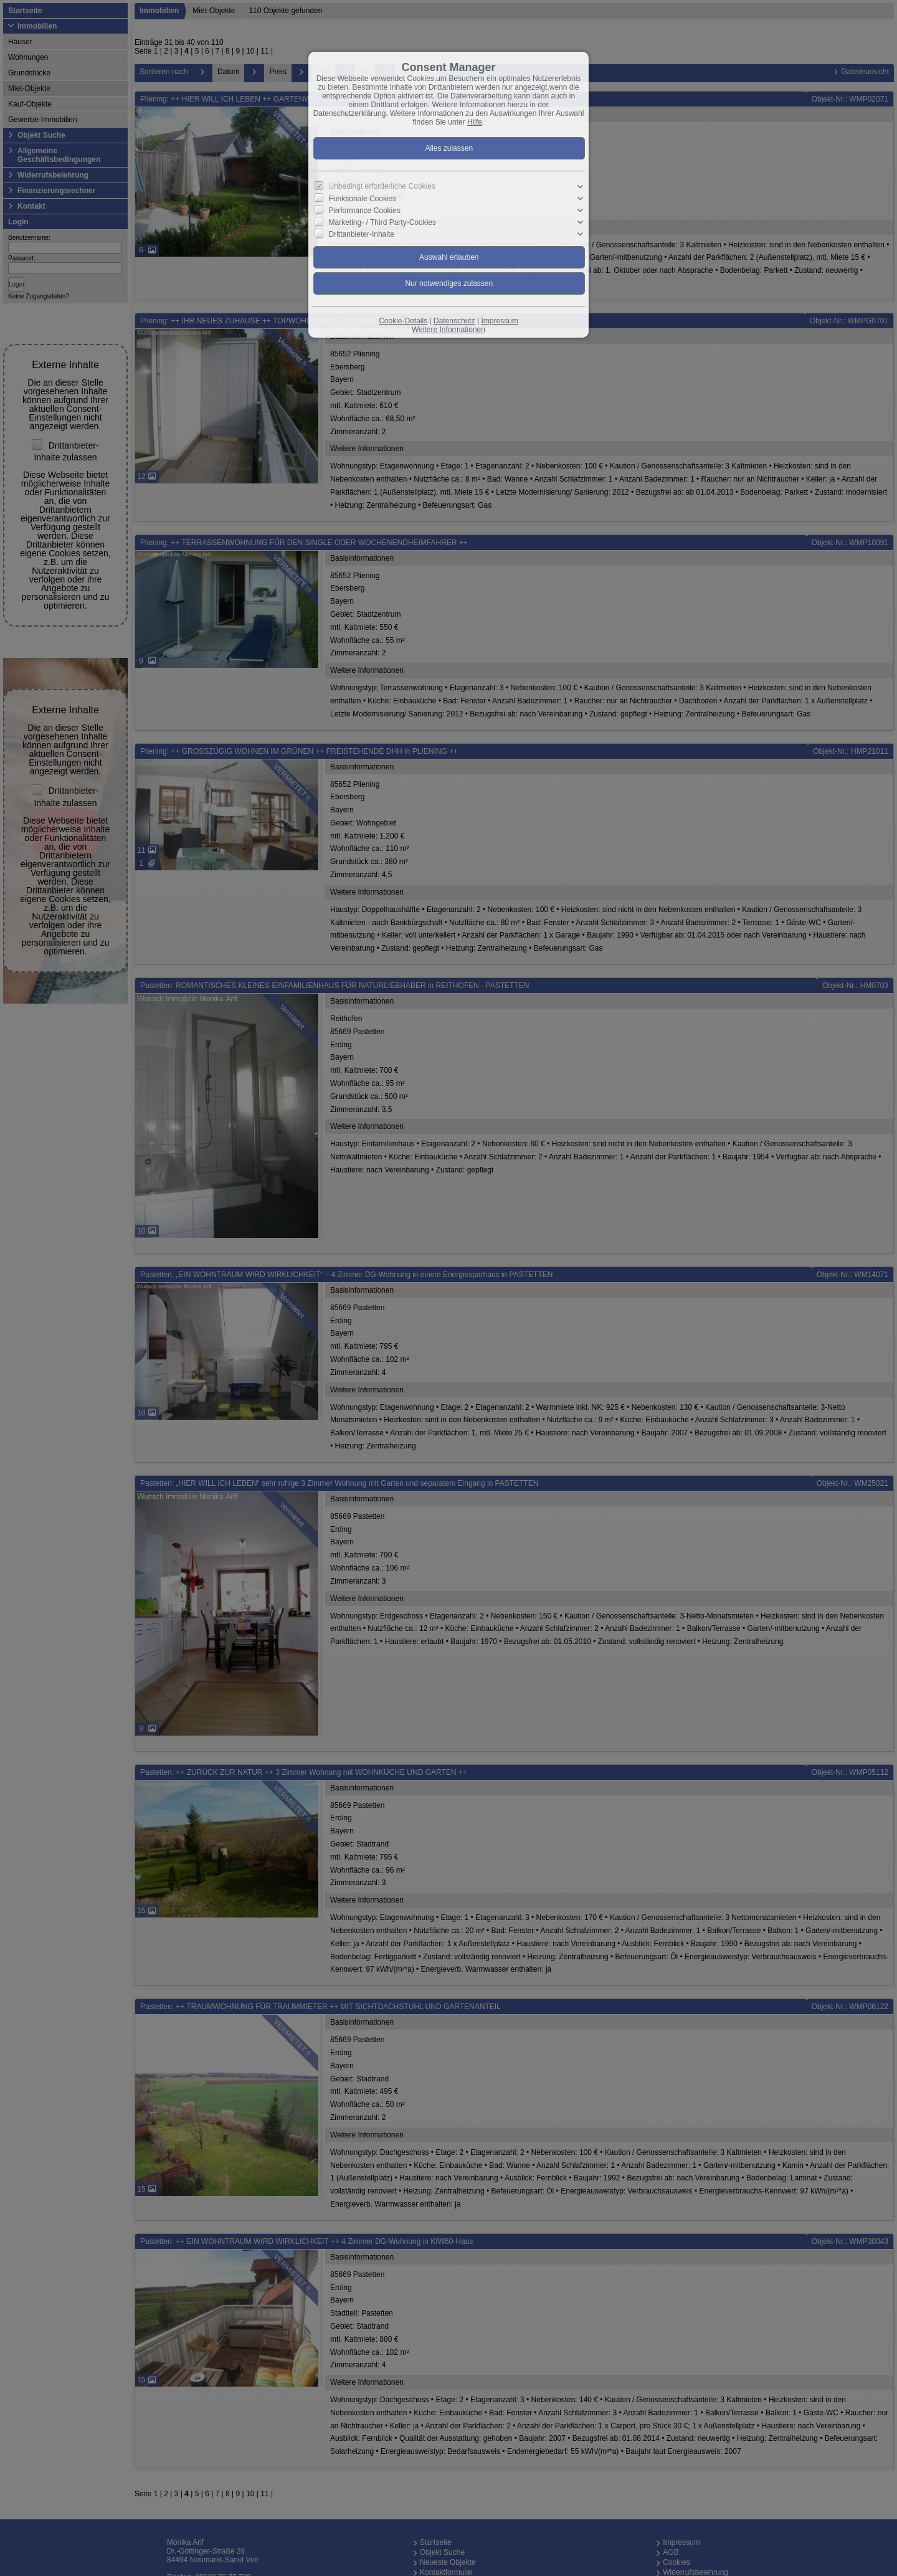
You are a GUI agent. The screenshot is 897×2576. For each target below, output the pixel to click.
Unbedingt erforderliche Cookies (382, 186)
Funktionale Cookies (363, 198)
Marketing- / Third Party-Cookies (383, 222)
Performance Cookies (365, 210)
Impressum (499, 320)
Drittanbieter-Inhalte (361, 234)
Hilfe (474, 122)
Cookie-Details (403, 320)
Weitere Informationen (448, 329)
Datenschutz (454, 320)
